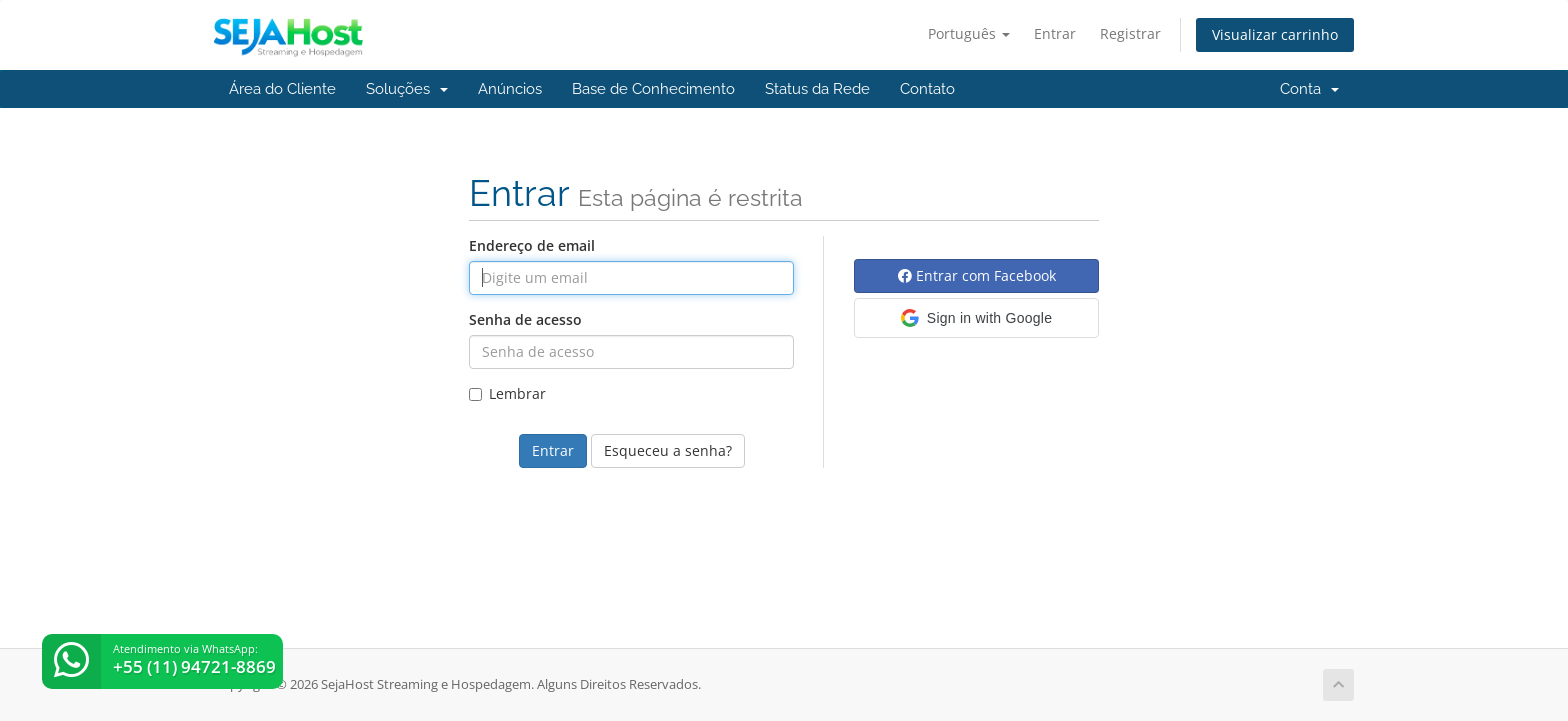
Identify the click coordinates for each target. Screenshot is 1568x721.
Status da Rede (817, 89)
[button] (976, 318)
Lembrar (507, 393)
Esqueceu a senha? (668, 450)
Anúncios (510, 89)
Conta (1309, 89)
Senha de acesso (525, 319)
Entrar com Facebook (977, 275)
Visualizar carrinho (1275, 34)
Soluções (407, 89)
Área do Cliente (282, 89)
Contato (927, 89)
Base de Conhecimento (653, 89)
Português (969, 33)
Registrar (1130, 33)
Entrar (1055, 33)
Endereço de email (532, 245)
